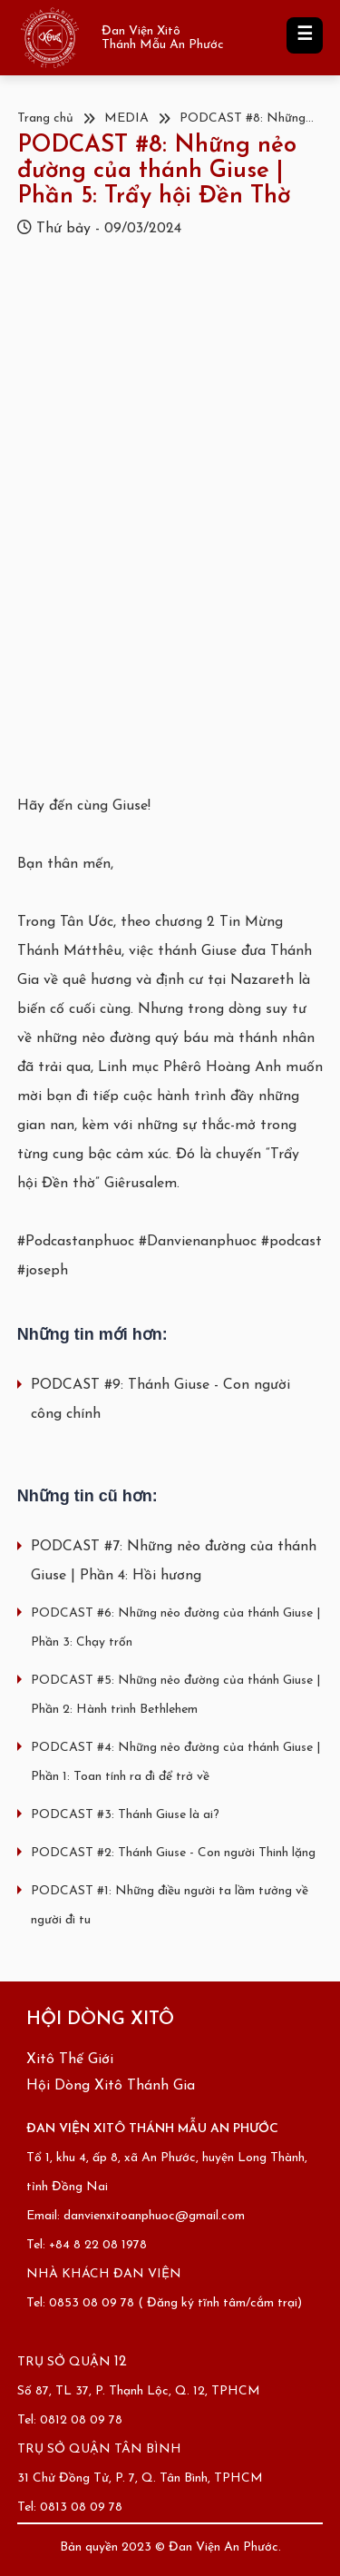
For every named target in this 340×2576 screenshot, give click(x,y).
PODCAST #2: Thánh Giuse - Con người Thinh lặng (173, 1853)
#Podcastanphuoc (75, 1241)
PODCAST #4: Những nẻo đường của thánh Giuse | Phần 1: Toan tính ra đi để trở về (175, 1762)
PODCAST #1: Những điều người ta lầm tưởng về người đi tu (169, 1905)
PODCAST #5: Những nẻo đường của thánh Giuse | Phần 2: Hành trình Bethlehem (175, 1695)
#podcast (291, 1241)
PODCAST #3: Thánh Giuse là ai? (125, 1815)
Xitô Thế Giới (69, 2059)
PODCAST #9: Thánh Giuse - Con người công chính (160, 1399)
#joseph (42, 1270)
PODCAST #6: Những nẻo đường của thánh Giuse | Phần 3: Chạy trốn (175, 1628)
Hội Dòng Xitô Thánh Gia (110, 2086)
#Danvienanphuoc (198, 1241)
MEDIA (126, 118)
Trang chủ (45, 118)
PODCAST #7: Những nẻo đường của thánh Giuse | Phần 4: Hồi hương (173, 1561)
